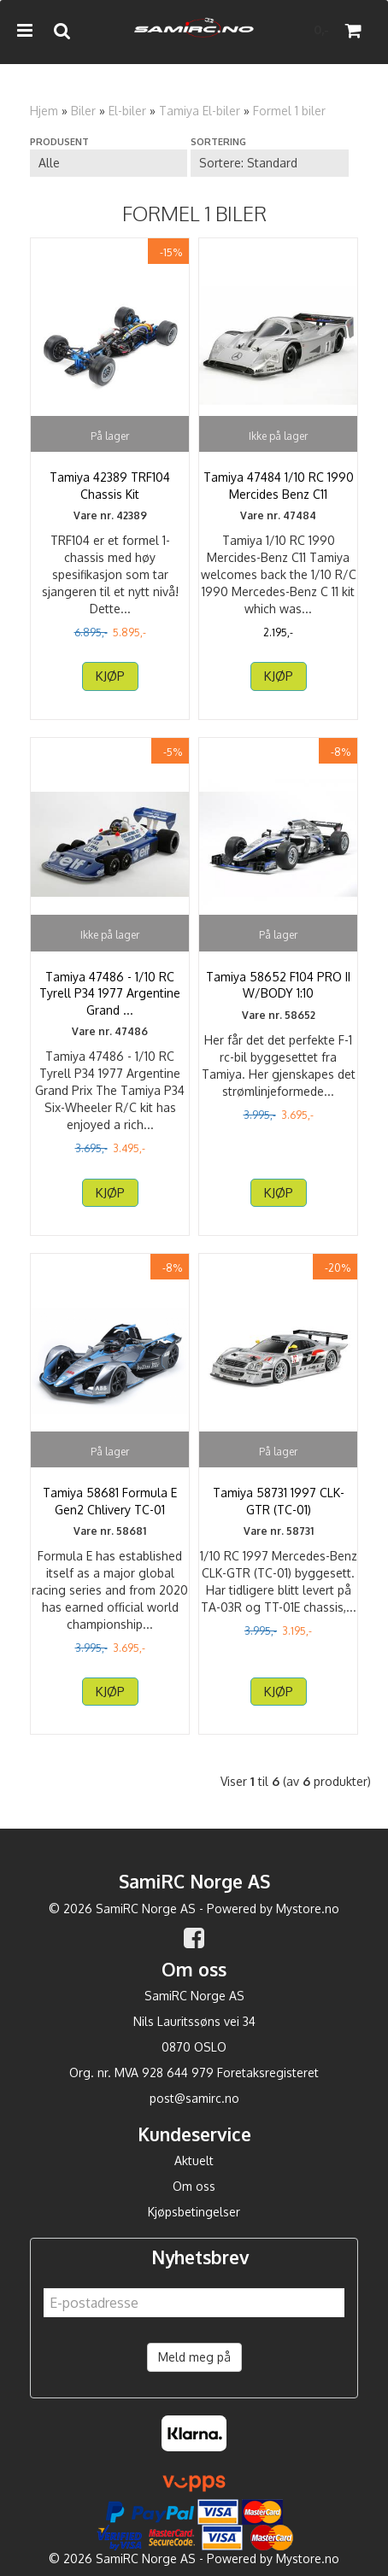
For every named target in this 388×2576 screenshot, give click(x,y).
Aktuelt (194, 2160)
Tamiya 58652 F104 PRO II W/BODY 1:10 (278, 985)
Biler (83, 110)
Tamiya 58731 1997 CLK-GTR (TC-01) (278, 1501)
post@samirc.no (194, 2098)
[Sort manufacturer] (108, 163)
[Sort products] (269, 163)
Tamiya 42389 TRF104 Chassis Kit (110, 485)
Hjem (44, 110)
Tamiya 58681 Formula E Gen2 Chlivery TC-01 (110, 1501)
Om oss (194, 2186)
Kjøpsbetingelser (194, 2211)
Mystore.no (307, 1908)
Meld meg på (194, 2357)
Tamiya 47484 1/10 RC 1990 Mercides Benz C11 (278, 485)
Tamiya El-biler (199, 110)
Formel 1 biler (289, 110)
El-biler (127, 110)
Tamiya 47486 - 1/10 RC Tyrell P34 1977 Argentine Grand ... (109, 993)
